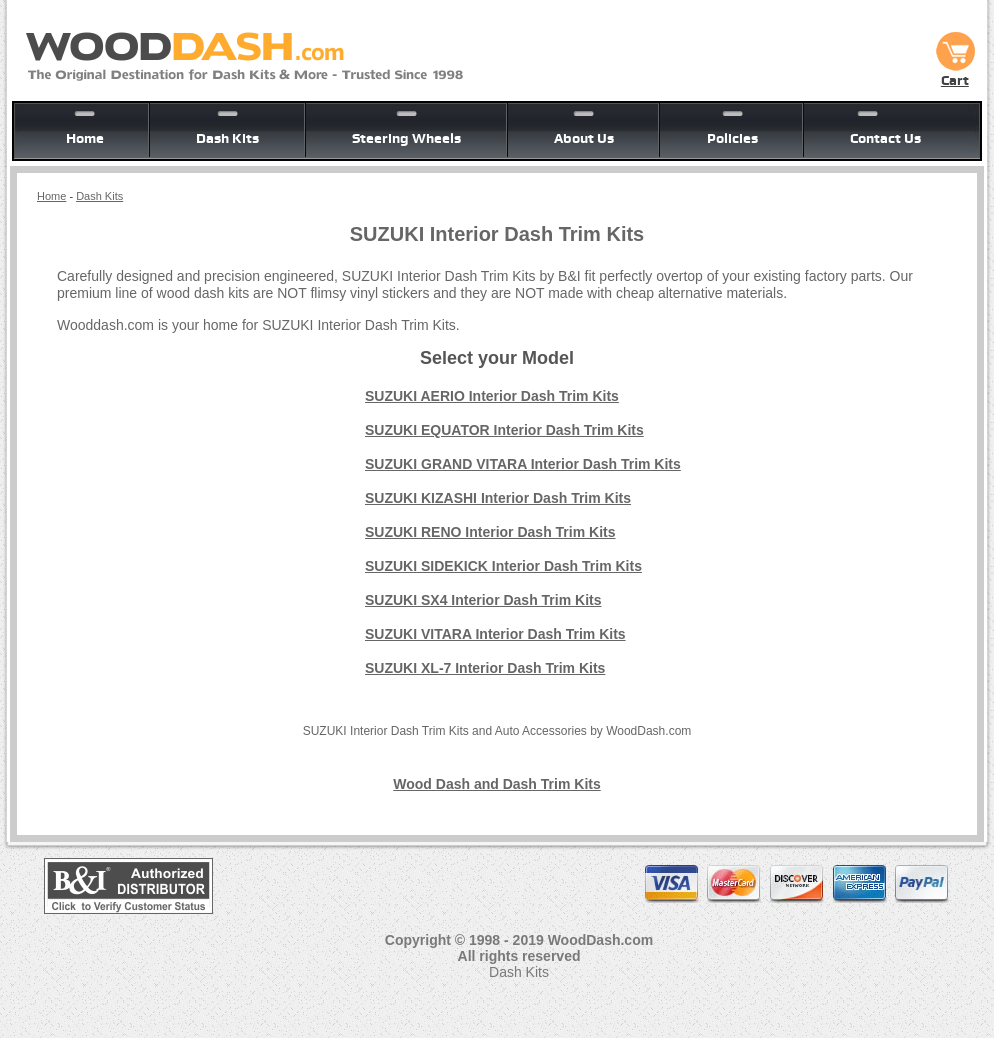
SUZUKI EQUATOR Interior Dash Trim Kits (504, 430)
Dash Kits (227, 138)
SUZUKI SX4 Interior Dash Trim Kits (483, 600)
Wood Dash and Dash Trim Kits (496, 784)
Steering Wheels (406, 138)
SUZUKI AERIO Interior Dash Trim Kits (492, 396)
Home (85, 138)
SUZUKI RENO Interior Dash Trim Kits (490, 532)
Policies (732, 138)
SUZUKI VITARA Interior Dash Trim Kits (495, 634)
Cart (955, 73)
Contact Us (885, 138)
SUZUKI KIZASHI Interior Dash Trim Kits (498, 498)
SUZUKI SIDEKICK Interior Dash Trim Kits (503, 566)
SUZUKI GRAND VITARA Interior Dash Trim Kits (523, 464)
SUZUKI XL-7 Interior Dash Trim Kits (485, 668)
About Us (584, 138)
